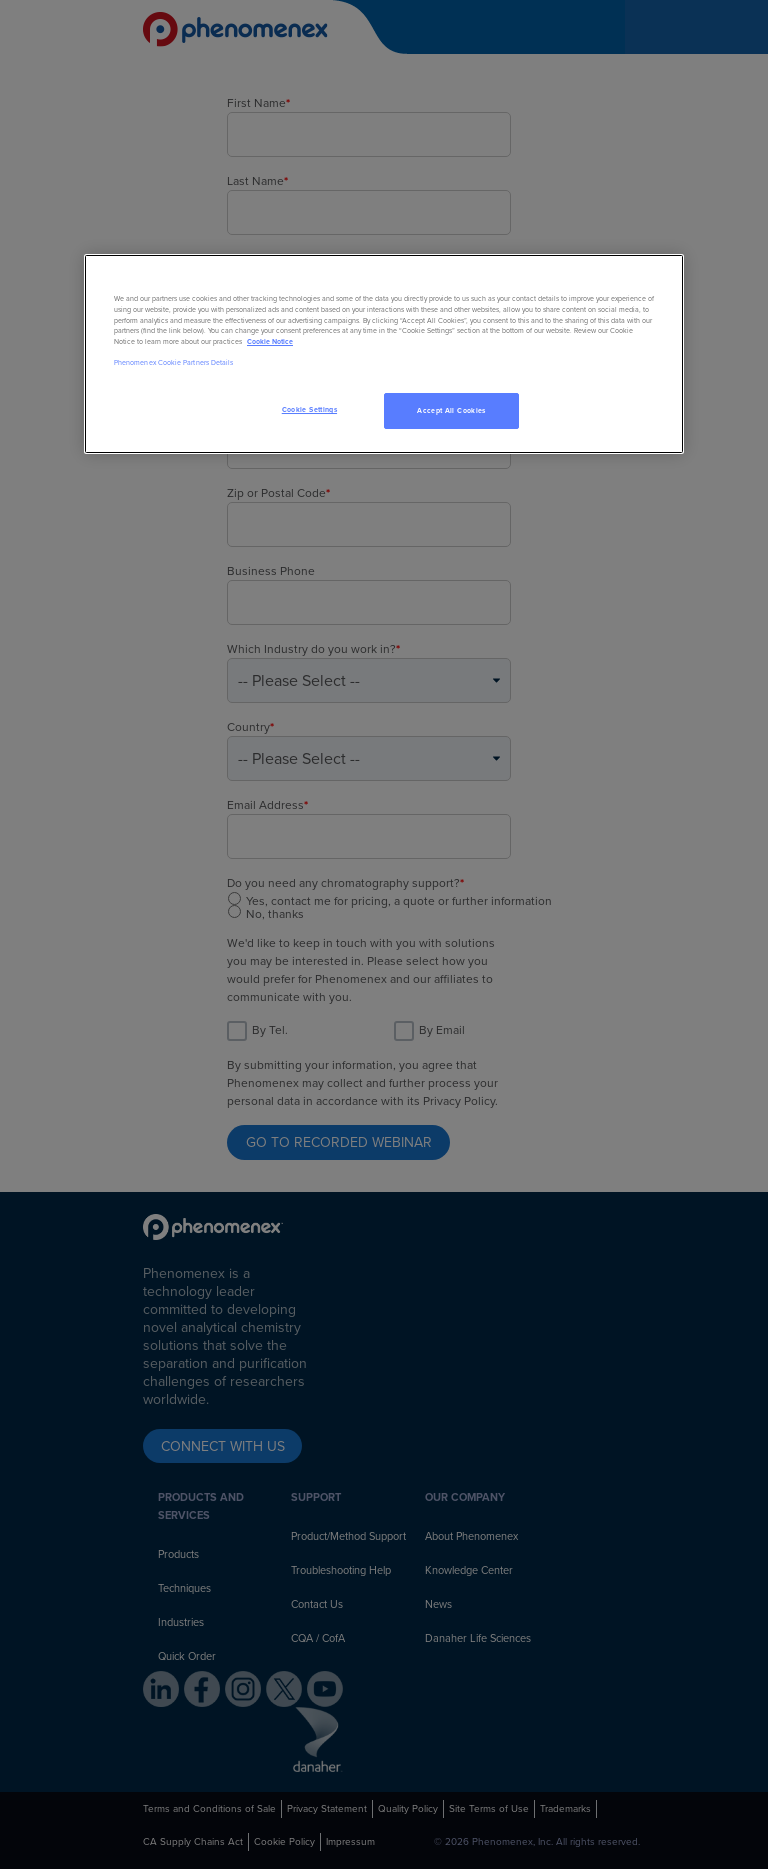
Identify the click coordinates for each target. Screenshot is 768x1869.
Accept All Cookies (451, 410)
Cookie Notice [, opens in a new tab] (270, 341)
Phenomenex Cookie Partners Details (173, 362)
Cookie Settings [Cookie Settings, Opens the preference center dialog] (309, 409)
